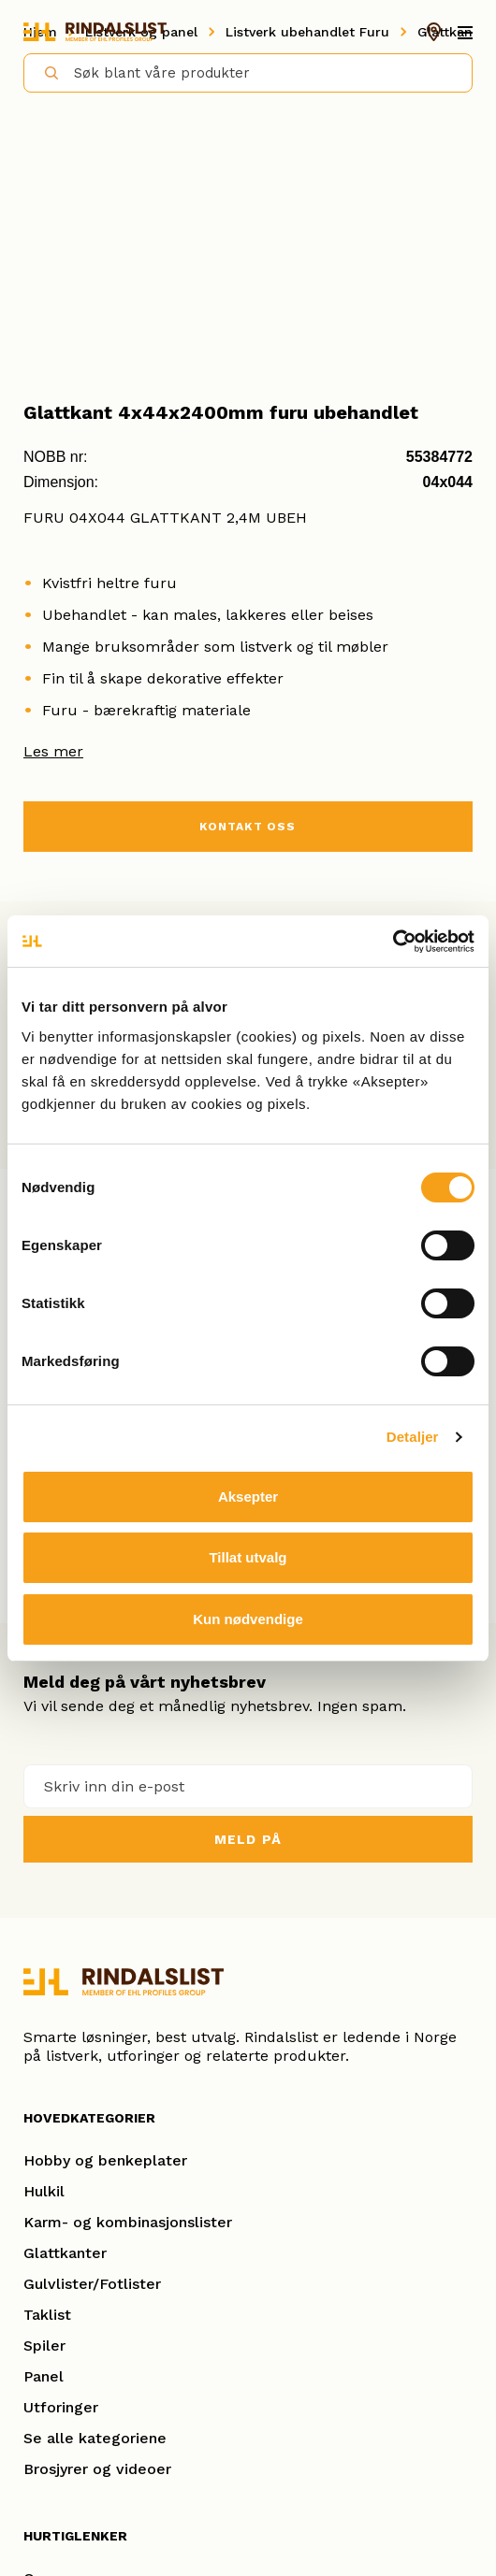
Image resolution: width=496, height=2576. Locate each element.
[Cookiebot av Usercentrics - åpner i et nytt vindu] (392, 941)
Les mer (53, 751)
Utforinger (60, 2407)
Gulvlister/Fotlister (92, 2284)
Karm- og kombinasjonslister (127, 2222)
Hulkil (44, 2191)
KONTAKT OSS (247, 826)
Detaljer (413, 1437)
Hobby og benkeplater (105, 2160)
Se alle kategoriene (95, 2438)
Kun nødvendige (248, 1619)
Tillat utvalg (247, 1557)
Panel (43, 2376)
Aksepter (248, 1496)
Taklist (47, 2315)
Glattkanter (65, 2253)
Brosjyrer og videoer (97, 2469)
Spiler (44, 2345)
